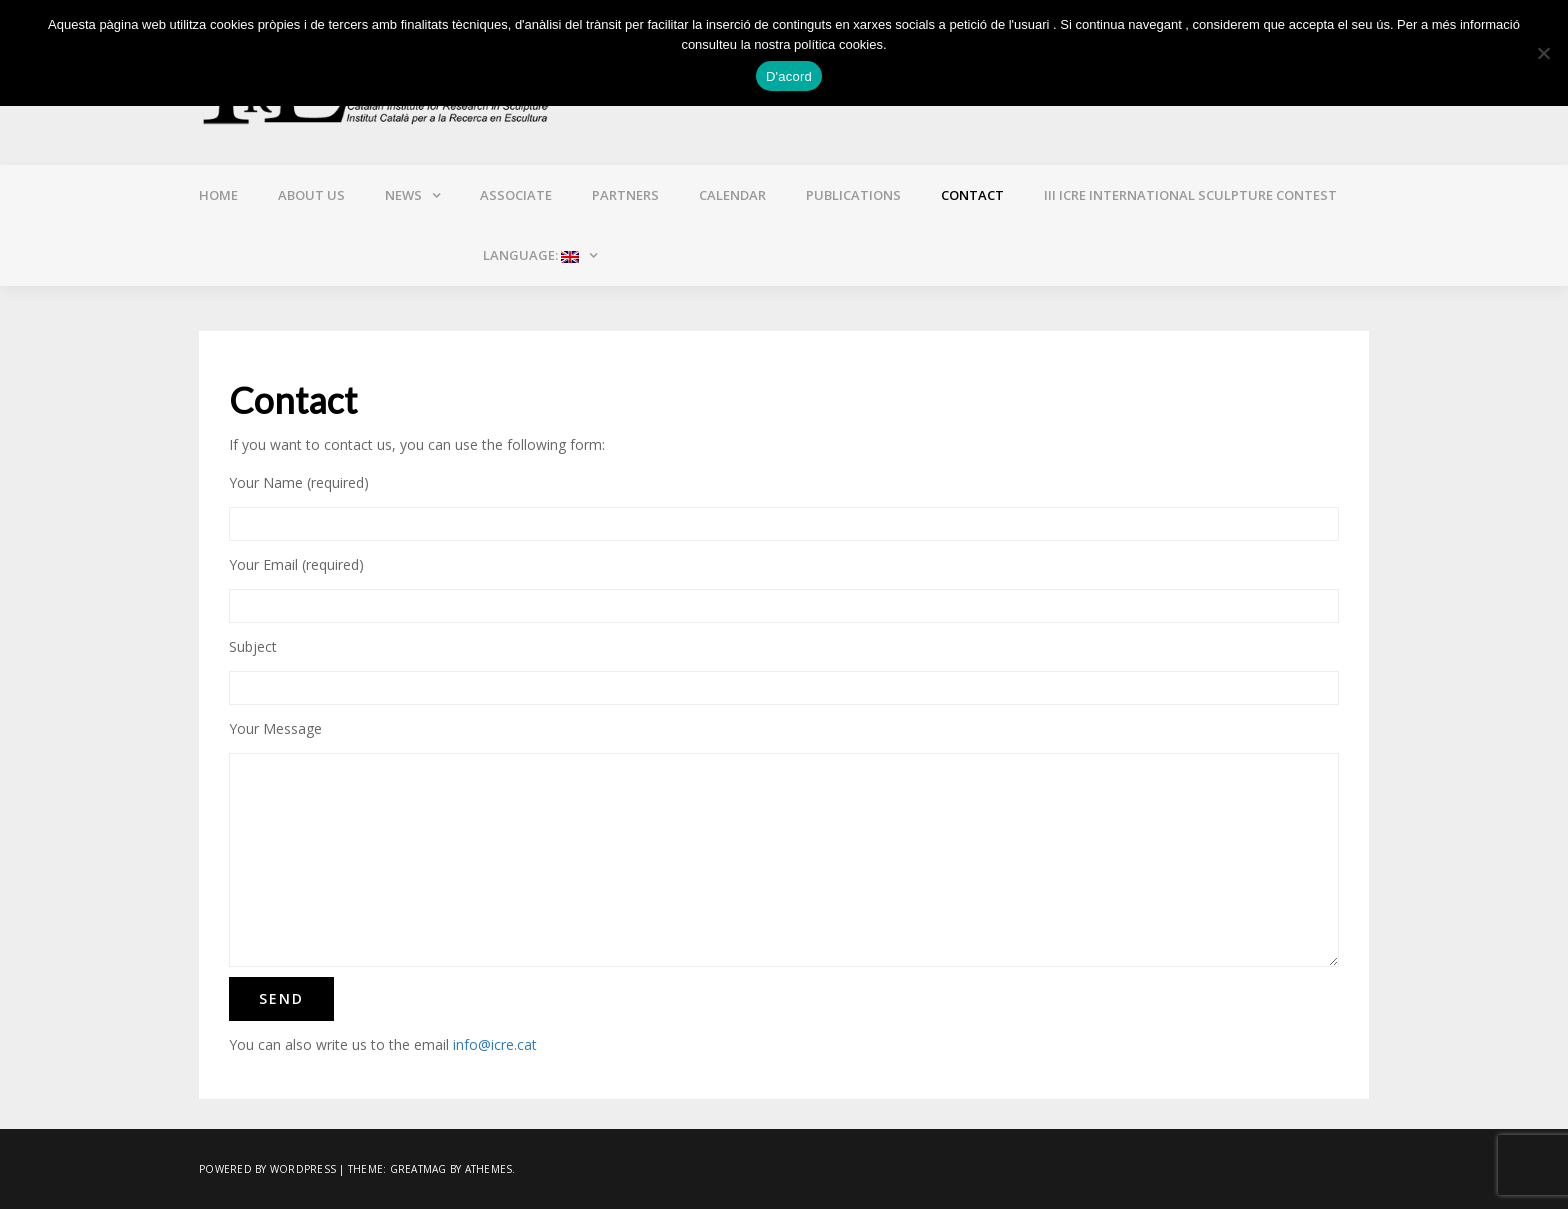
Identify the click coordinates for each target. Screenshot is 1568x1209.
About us (311, 195)
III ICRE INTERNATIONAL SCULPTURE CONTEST (1190, 195)
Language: (529, 255)
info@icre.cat (495, 1044)
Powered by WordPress (267, 1169)
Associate (516, 195)
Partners (625, 195)
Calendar (732, 195)
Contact (972, 195)
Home (218, 195)
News (403, 195)
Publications (853, 195)
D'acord (789, 76)
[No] (1543, 53)
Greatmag (418, 1169)
